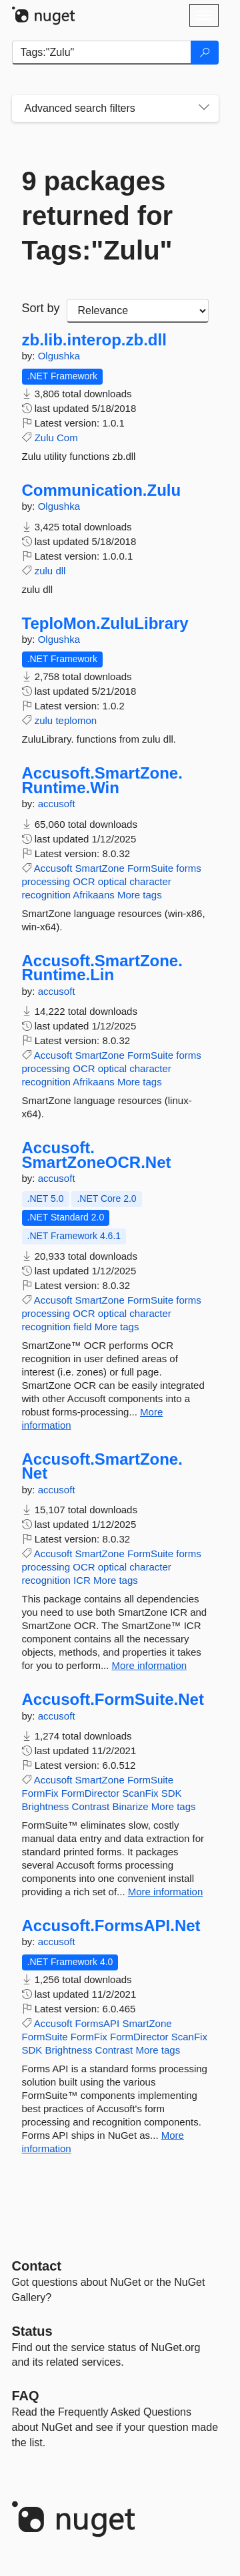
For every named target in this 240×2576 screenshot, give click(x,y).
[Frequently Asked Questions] (25, 2395)
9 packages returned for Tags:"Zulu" (97, 215)
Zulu (44, 437)
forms (188, 868)
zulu (44, 570)
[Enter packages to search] (101, 53)
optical (112, 881)
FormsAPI (97, 2023)
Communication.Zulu (101, 490)
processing (46, 881)
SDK (171, 1793)
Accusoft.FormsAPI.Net (111, 1926)
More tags (139, 894)
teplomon (76, 720)
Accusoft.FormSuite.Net (113, 1699)
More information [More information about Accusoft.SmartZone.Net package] (149, 1665)
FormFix (40, 1793)
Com (67, 437)
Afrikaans (94, 894)
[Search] (205, 53)
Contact (36, 2266)
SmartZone (100, 868)
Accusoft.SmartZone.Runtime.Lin (102, 968)
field (82, 1326)
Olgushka (59, 355)
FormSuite (150, 868)
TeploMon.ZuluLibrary (105, 623)
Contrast (91, 1806)
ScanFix (140, 1793)
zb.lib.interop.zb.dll (94, 340)
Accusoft (53, 868)
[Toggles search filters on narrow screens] (204, 108)
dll (60, 570)
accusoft (56, 803)
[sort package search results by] (138, 311)
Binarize (130, 1806)
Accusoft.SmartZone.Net (102, 1466)
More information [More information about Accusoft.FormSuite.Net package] (165, 1891)
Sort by (41, 308)
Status (32, 2331)
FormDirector (90, 1793)
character (150, 881)
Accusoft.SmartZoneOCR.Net (96, 1155)
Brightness (45, 1806)
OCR (84, 881)
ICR (82, 1580)
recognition (46, 894)
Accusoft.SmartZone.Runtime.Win (102, 780)
